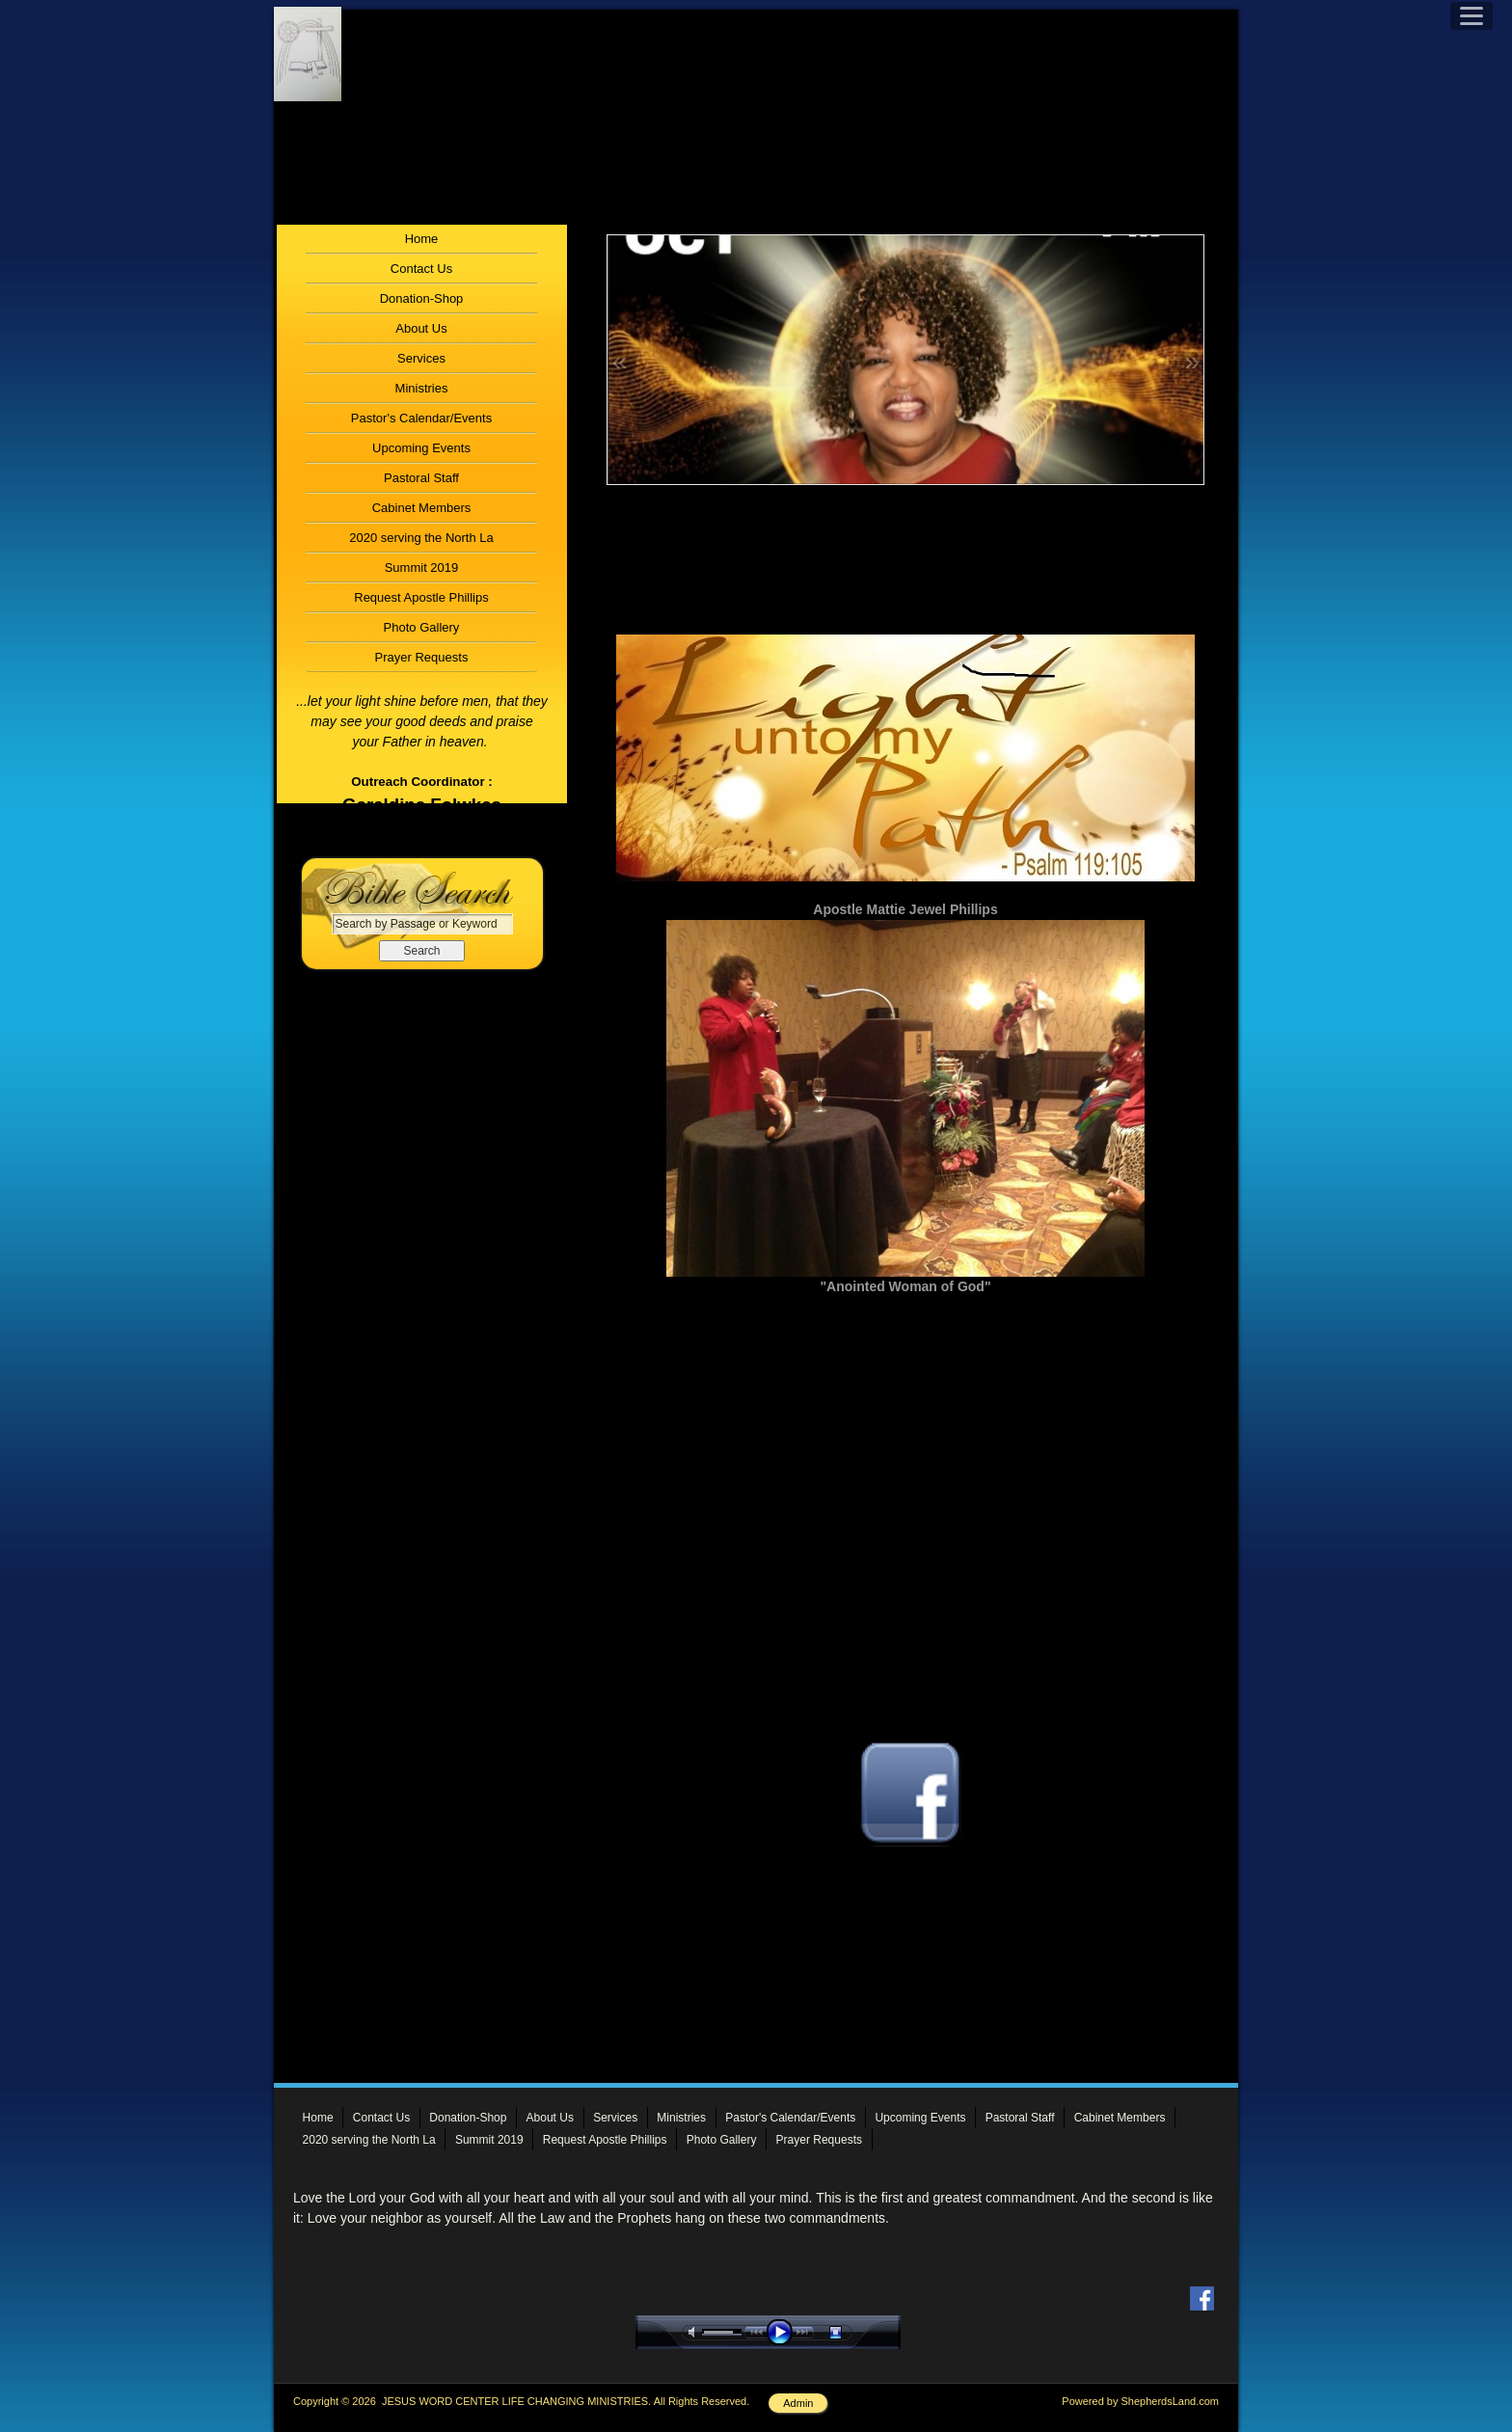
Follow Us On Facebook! (906, 1868)
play (784, 2332)
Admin (798, 2403)
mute (695, 2332)
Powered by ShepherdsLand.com (1140, 2401)
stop (852, 2332)
